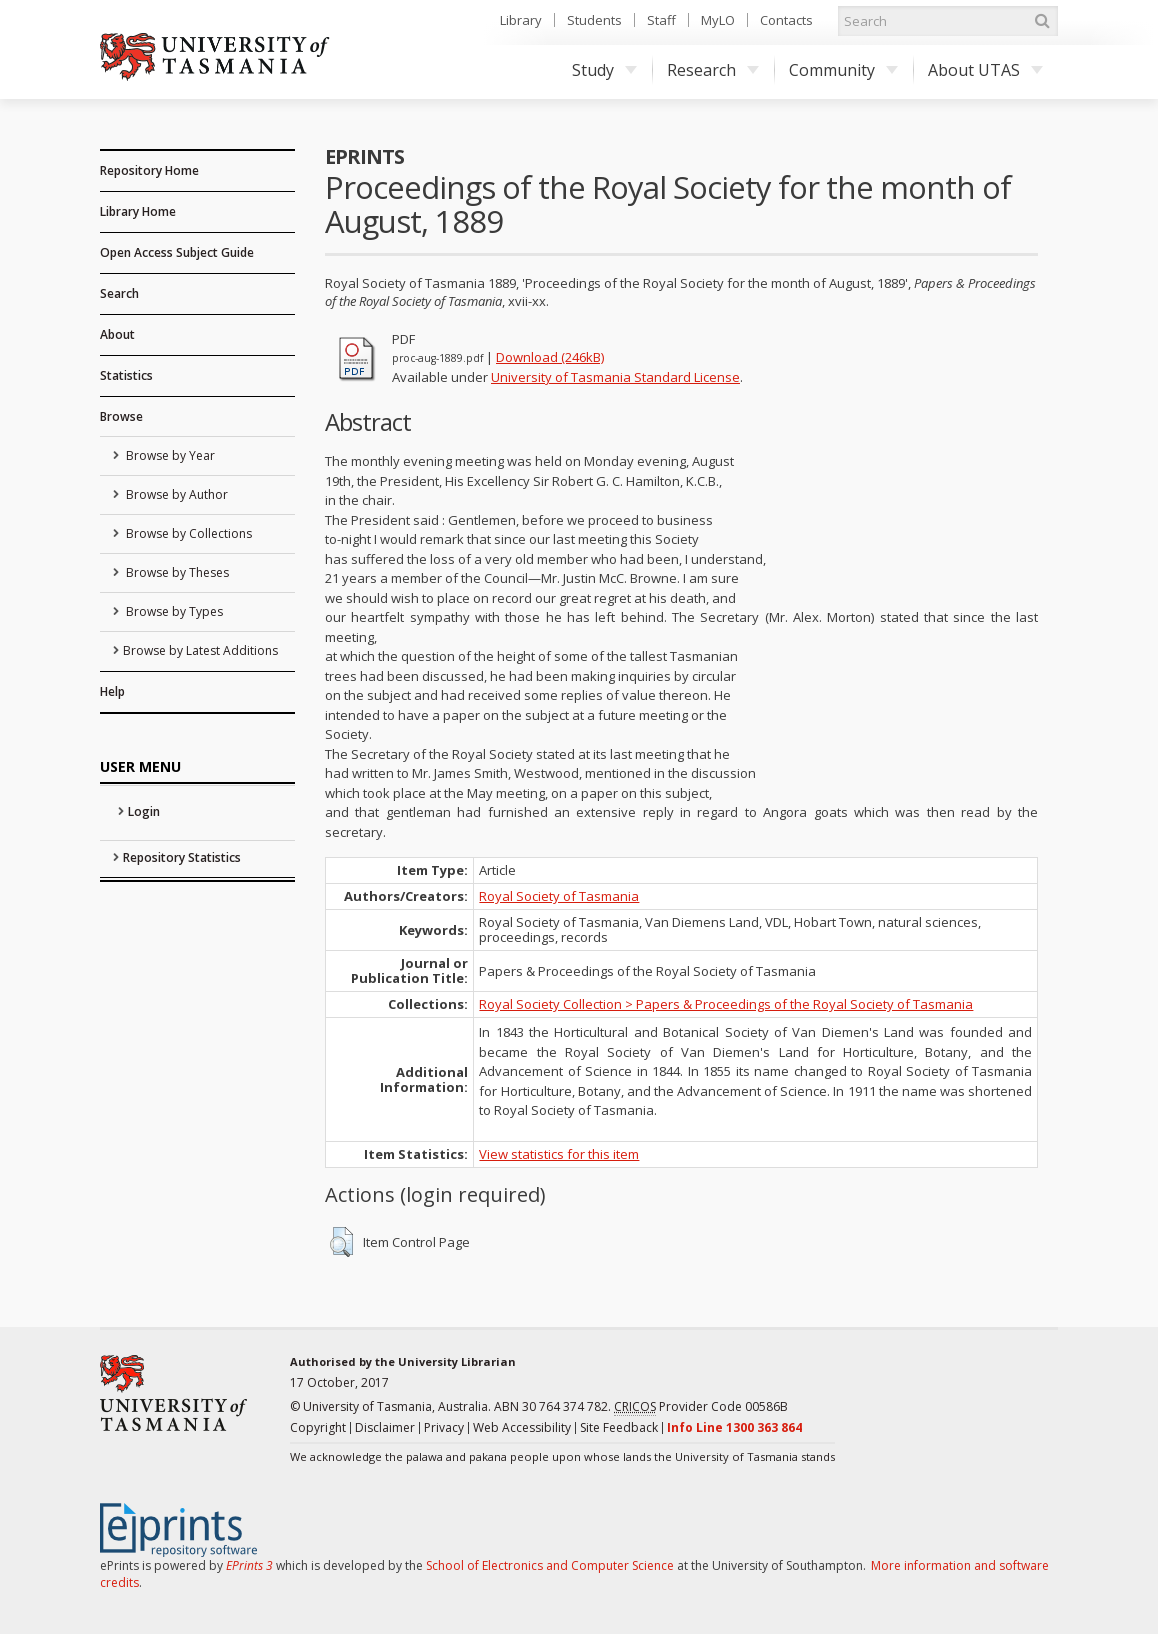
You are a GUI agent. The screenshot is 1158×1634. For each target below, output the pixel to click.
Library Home (138, 211)
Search (119, 293)
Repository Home (149, 170)
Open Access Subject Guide (177, 252)
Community (843, 70)
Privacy (444, 1427)
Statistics (126, 375)
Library (521, 20)
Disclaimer (385, 1427)
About (117, 334)
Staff (661, 20)
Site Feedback (619, 1427)
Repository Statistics (182, 857)
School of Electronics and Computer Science (550, 1565)
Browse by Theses (176, 572)
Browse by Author (175, 494)
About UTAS (985, 70)
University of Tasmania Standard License (615, 377)
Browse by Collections (187, 533)
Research (713, 70)
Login (144, 811)
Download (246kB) (550, 357)
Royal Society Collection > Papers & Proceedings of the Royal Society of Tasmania (726, 1004)
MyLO (718, 20)
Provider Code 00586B (701, 1407)
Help (112, 691)
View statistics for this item (559, 1154)
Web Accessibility (522, 1427)
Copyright (318, 1427)
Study (604, 70)
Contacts (786, 20)
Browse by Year (169, 455)
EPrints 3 (249, 1565)
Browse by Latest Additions (200, 650)
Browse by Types (173, 611)
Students (594, 20)
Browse (121, 416)
